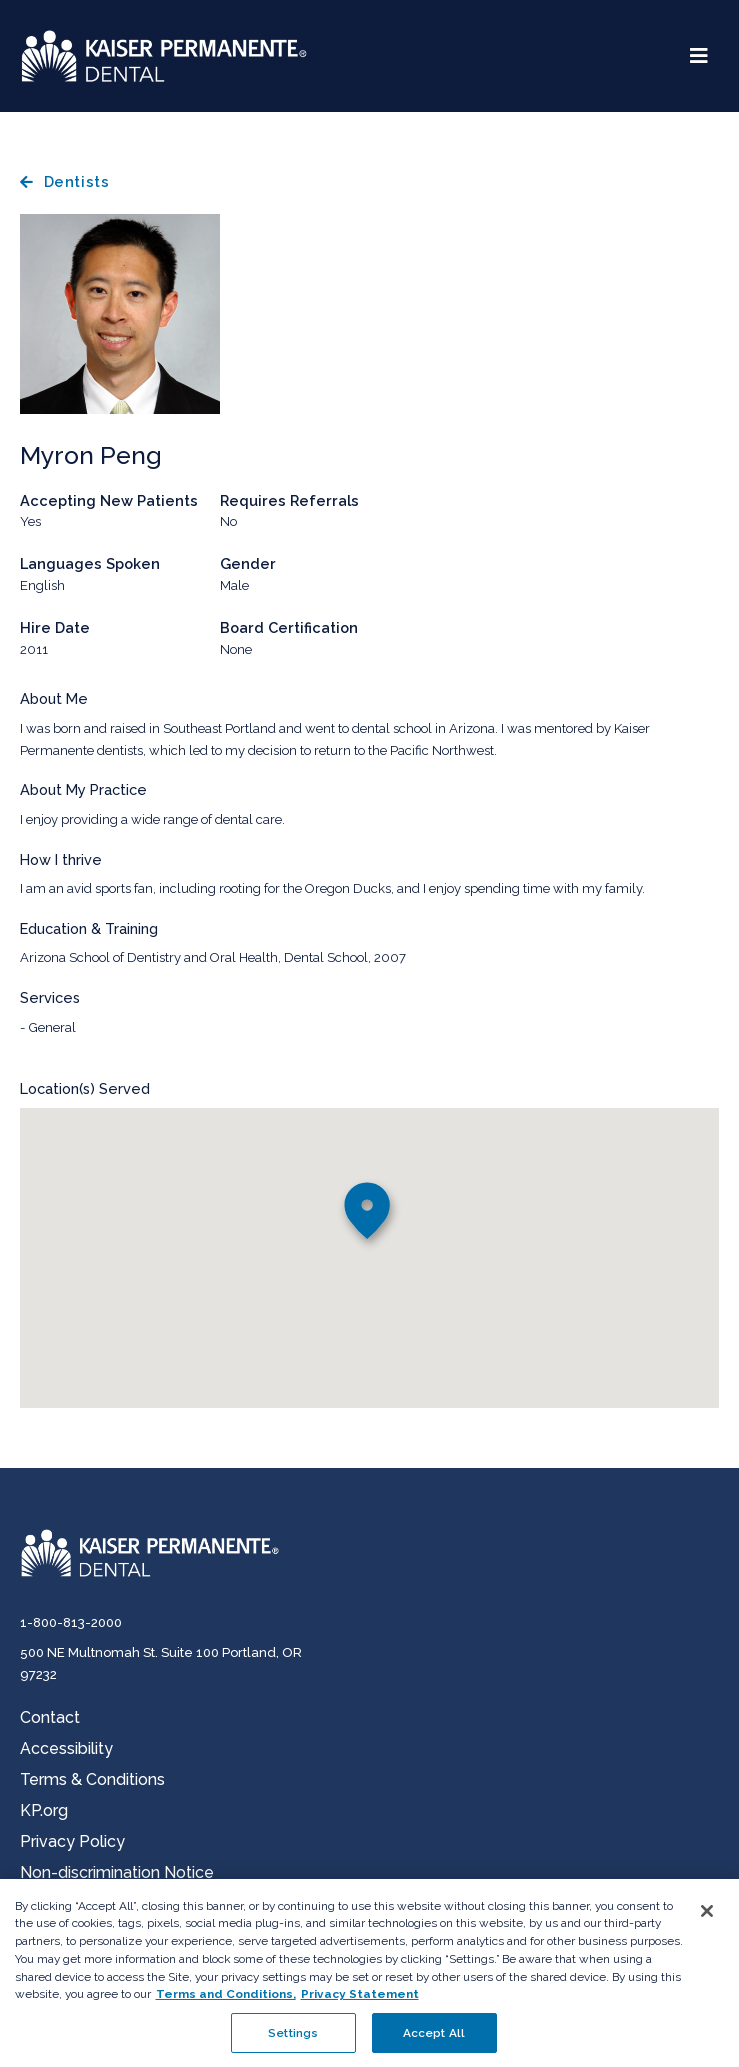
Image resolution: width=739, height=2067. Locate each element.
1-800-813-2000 (71, 1622)
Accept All (434, 2042)
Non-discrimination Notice (117, 1872)
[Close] (707, 1920)
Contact (50, 1717)
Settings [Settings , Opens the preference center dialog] (293, 2042)
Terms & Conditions (92, 1779)
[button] (369, 1215)
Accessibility (66, 1748)
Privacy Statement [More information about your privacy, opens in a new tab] (360, 2003)
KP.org (44, 1810)
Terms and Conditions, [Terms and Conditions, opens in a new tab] (226, 2003)
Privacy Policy (72, 1841)
